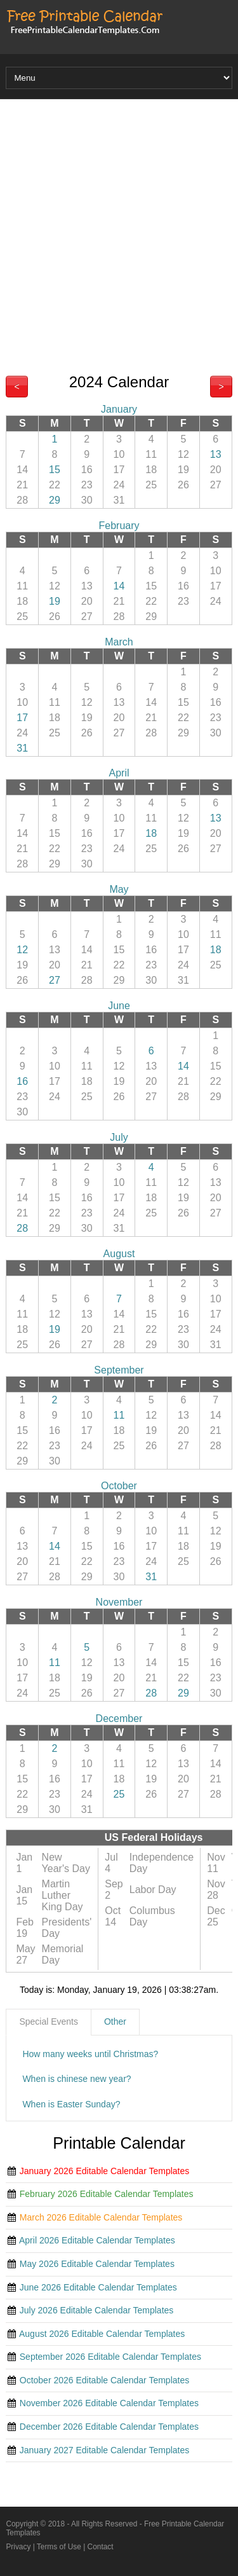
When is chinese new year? (76, 2079)
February (118, 525)
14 (119, 586)
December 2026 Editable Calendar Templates (109, 2426)
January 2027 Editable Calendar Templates (104, 2450)
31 (22, 748)
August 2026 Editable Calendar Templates (102, 2334)
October (119, 1485)
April (119, 773)
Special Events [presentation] (48, 2021)
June (119, 1005)
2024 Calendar (119, 381)
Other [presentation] (115, 2021)
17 (22, 717)
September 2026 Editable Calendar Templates (110, 2357)
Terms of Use (59, 2546)
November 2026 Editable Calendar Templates (109, 2403)
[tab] (48, 2022)
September (118, 1370)
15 (54, 469)
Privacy (18, 2546)
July (119, 1137)
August (119, 1253)
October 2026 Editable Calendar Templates (104, 2380)
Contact (101, 2546)
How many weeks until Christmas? (90, 2054)
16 (22, 1081)
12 (22, 949)
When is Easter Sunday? (71, 2104)
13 (215, 454)
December (119, 1718)
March (119, 642)
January (119, 409)
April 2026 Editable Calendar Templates (97, 2240)
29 (54, 500)
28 (22, 1228)
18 (151, 833)
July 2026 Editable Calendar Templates (97, 2310)
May (118, 889)
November (119, 1602)
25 (119, 1794)
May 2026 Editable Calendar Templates (97, 2264)
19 (54, 601)
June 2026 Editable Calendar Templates (98, 2287)
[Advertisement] (119, 231)
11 (119, 1415)
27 (54, 980)
